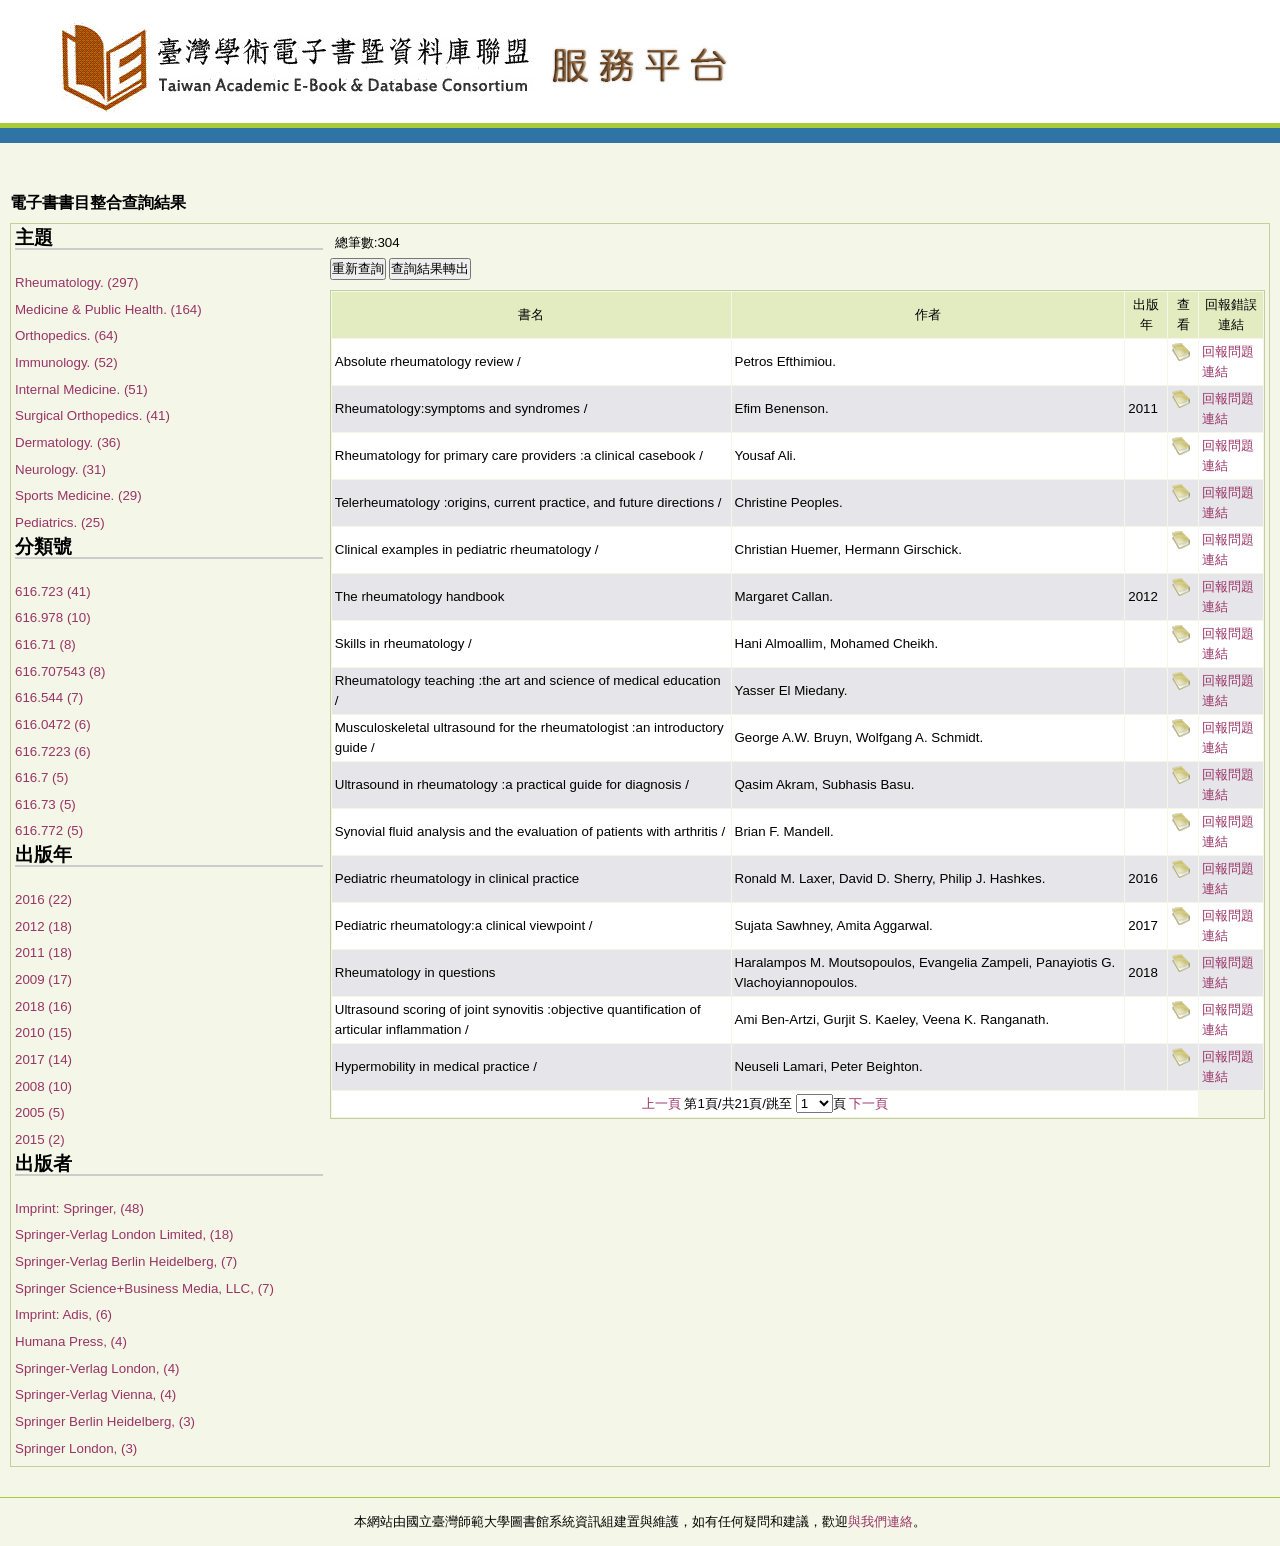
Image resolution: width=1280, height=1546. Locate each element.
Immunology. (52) (66, 362)
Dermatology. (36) (68, 442)
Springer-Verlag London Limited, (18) (124, 1234)
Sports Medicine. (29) (78, 495)
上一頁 (661, 1103)
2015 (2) (40, 1139)
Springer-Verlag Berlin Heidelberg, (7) (126, 1261)
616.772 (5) (49, 830)
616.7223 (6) (53, 751)
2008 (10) (43, 1086)
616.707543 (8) (60, 671)
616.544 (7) (49, 697)
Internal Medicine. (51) (81, 389)
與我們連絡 (880, 1521)
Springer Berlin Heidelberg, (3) (105, 1421)
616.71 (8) (45, 644)
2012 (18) (43, 926)
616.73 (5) (45, 804)
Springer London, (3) (76, 1448)
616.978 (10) (53, 617)
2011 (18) (43, 952)
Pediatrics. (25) (60, 522)
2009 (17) (43, 979)
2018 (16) (43, 1006)
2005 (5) (40, 1112)
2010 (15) (43, 1032)
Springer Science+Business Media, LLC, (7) (144, 1288)
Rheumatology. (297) (76, 282)
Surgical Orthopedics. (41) (92, 415)
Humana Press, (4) (71, 1341)
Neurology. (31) (60, 469)
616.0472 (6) (53, 724)
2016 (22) (43, 899)
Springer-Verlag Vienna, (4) (95, 1394)
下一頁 (868, 1103)
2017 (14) (43, 1059)
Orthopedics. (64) (66, 335)
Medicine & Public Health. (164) (108, 309)
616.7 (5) (41, 777)
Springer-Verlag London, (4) (97, 1368)
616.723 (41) (53, 591)
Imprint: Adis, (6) (63, 1314)
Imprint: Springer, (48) (79, 1208)
